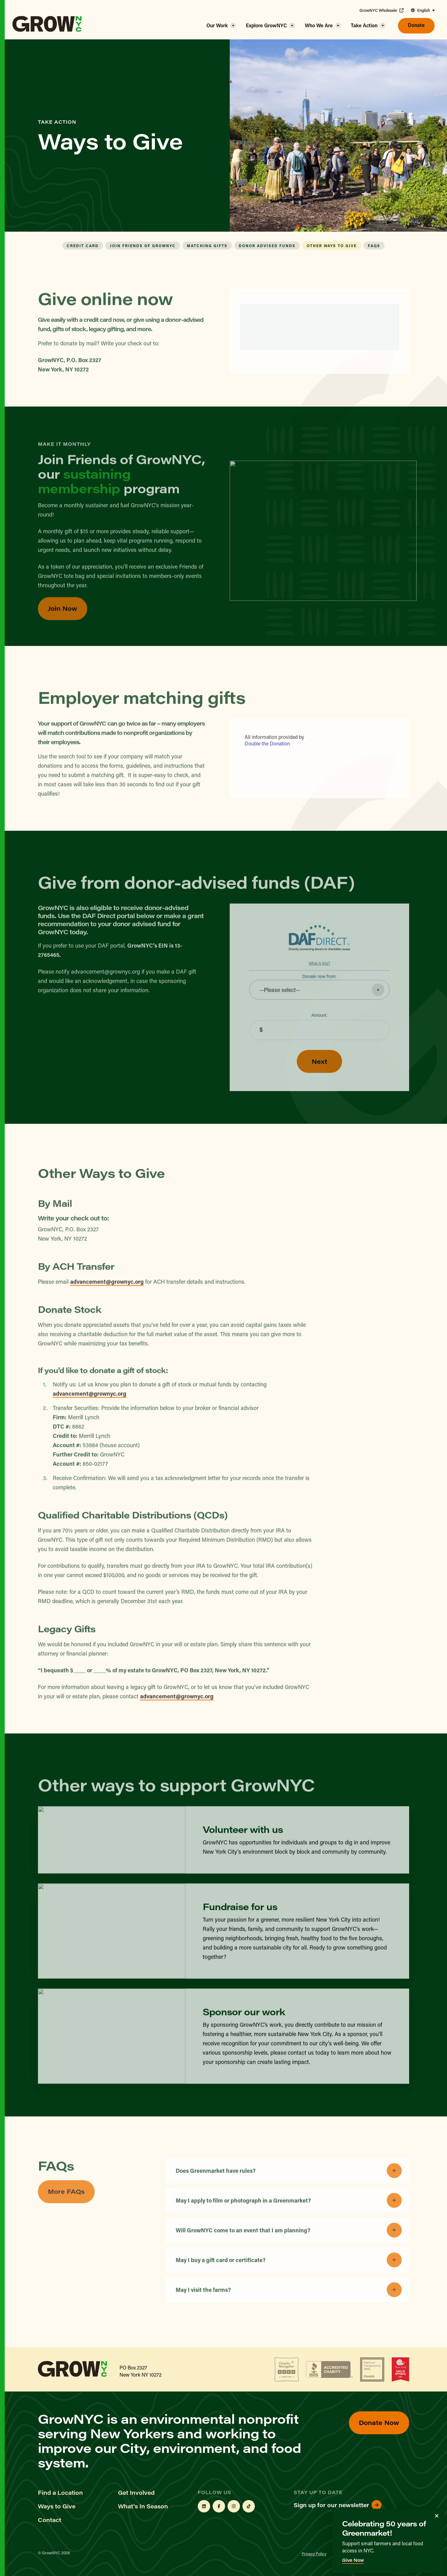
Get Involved (136, 2492)
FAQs (374, 245)
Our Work (217, 25)
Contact (49, 2520)
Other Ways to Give (332, 245)
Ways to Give (56, 2506)
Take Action (364, 25)
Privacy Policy (314, 2553)
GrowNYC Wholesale (381, 10)
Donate (416, 25)
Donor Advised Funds (267, 245)
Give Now (353, 2560)
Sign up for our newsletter (338, 2505)
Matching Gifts (207, 245)
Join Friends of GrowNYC (143, 245)
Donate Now (379, 2422)
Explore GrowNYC (266, 25)
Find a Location (60, 2492)
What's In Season (143, 2506)
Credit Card (83, 245)
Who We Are (319, 25)
